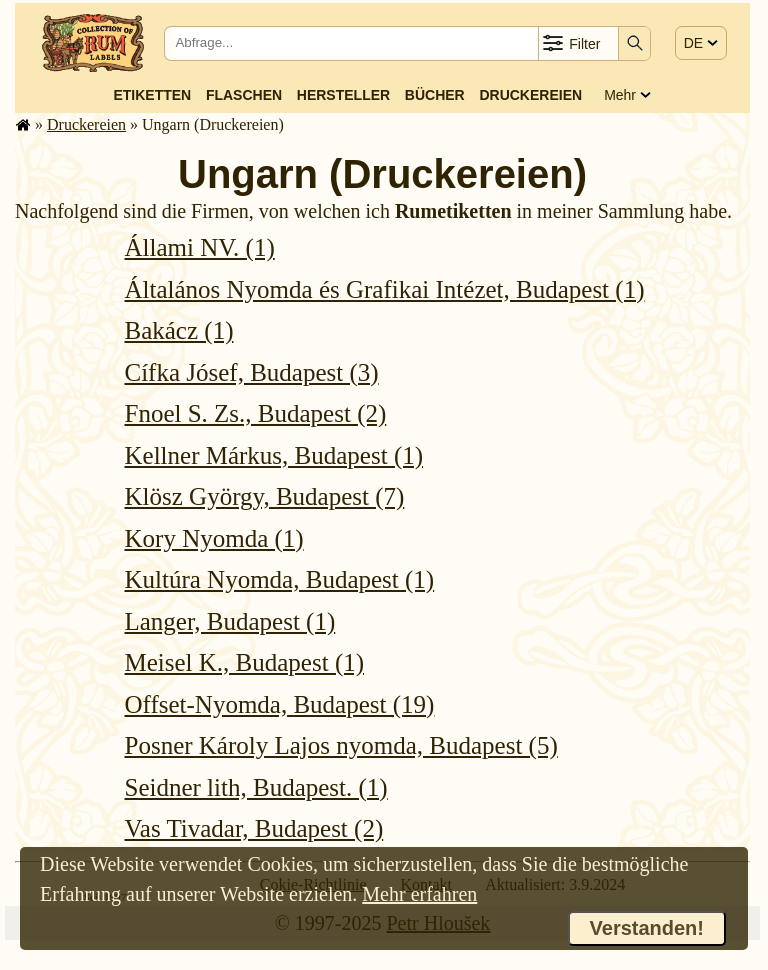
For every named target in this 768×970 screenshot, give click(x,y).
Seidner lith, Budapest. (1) (256, 787)
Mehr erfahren (419, 894)
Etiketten (152, 95)
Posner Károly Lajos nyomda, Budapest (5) (341, 745)
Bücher (435, 95)
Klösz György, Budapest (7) (265, 496)
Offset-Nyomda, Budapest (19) (280, 704)
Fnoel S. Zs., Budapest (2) (256, 413)
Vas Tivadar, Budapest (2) (254, 828)
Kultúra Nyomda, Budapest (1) (280, 579)
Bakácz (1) (179, 330)
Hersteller (343, 95)
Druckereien (530, 95)
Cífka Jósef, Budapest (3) (252, 372)
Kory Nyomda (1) (214, 538)
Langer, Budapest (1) (230, 621)
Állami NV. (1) (200, 247)
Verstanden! (647, 928)
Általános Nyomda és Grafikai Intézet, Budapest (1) (385, 289)
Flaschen (244, 95)
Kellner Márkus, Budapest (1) (274, 455)
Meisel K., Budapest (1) (245, 662)
